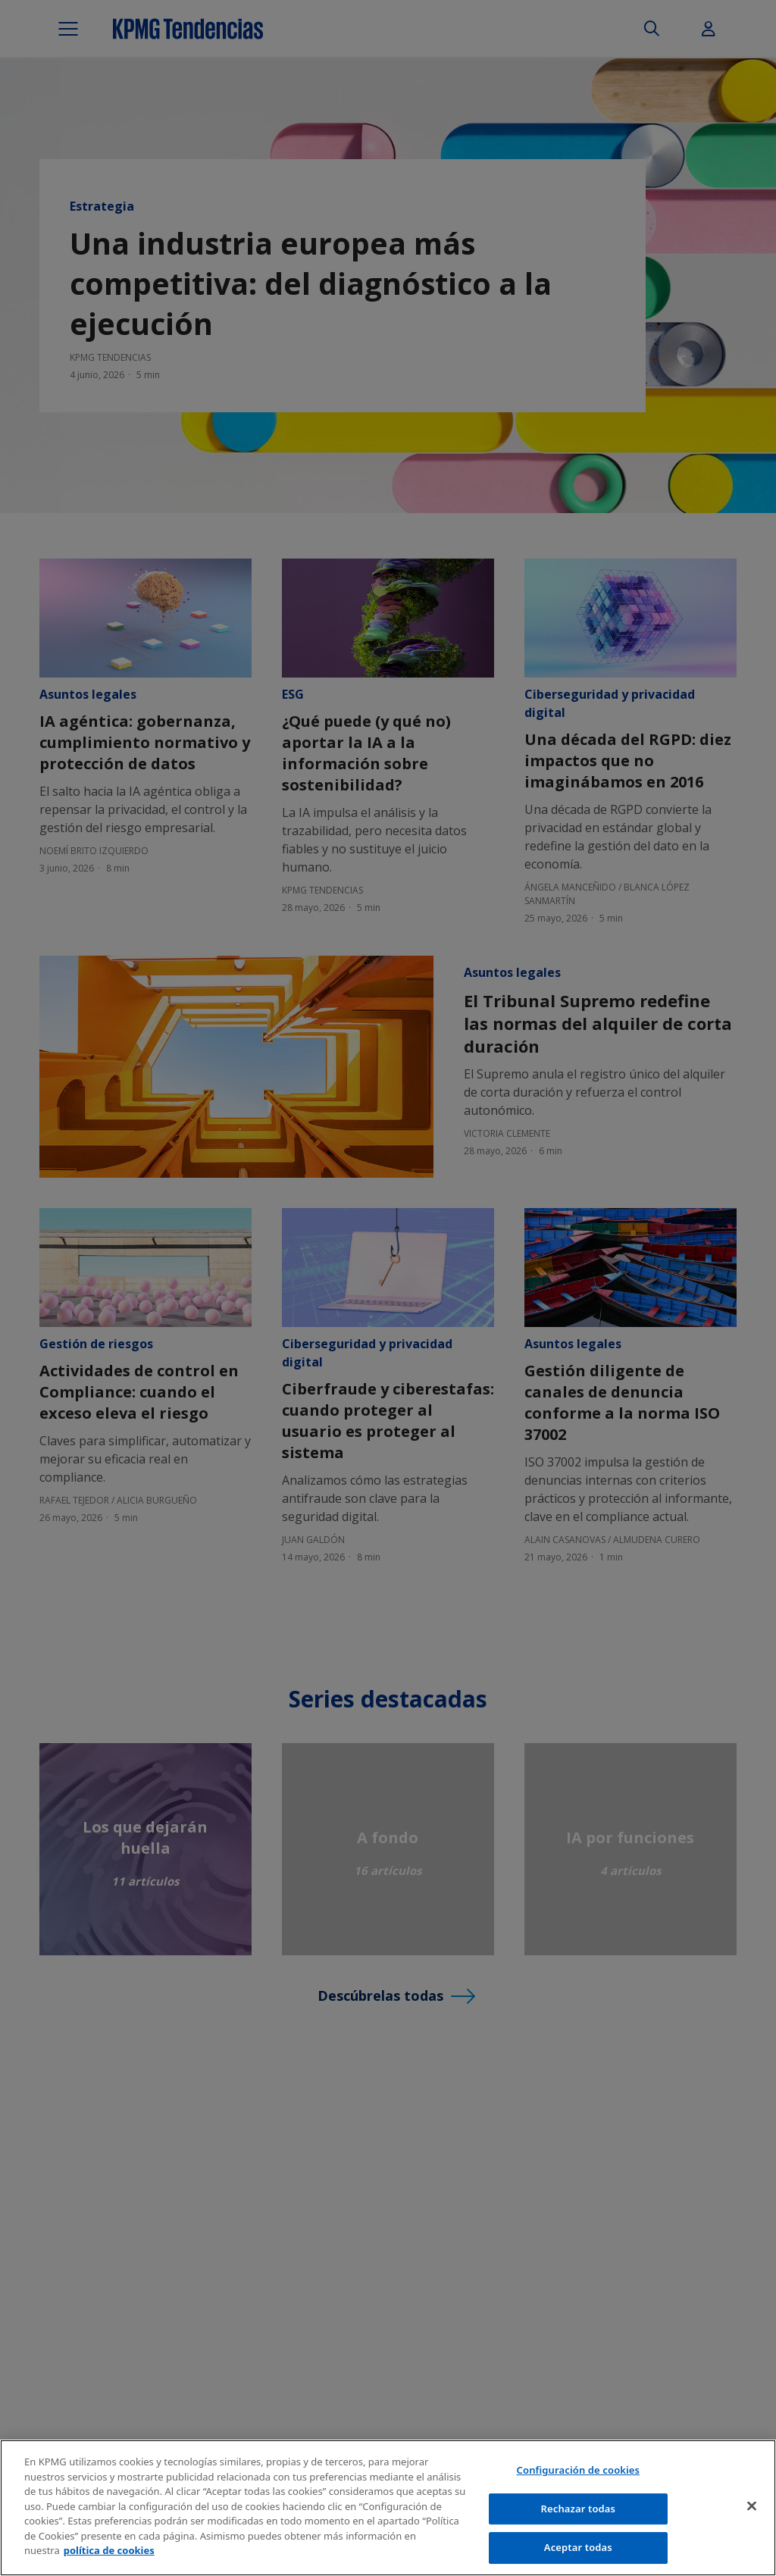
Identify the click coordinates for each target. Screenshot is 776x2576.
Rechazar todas (578, 2508)
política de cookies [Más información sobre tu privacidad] (109, 2550)
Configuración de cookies (578, 2470)
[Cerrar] (751, 2506)
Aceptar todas (578, 2547)
